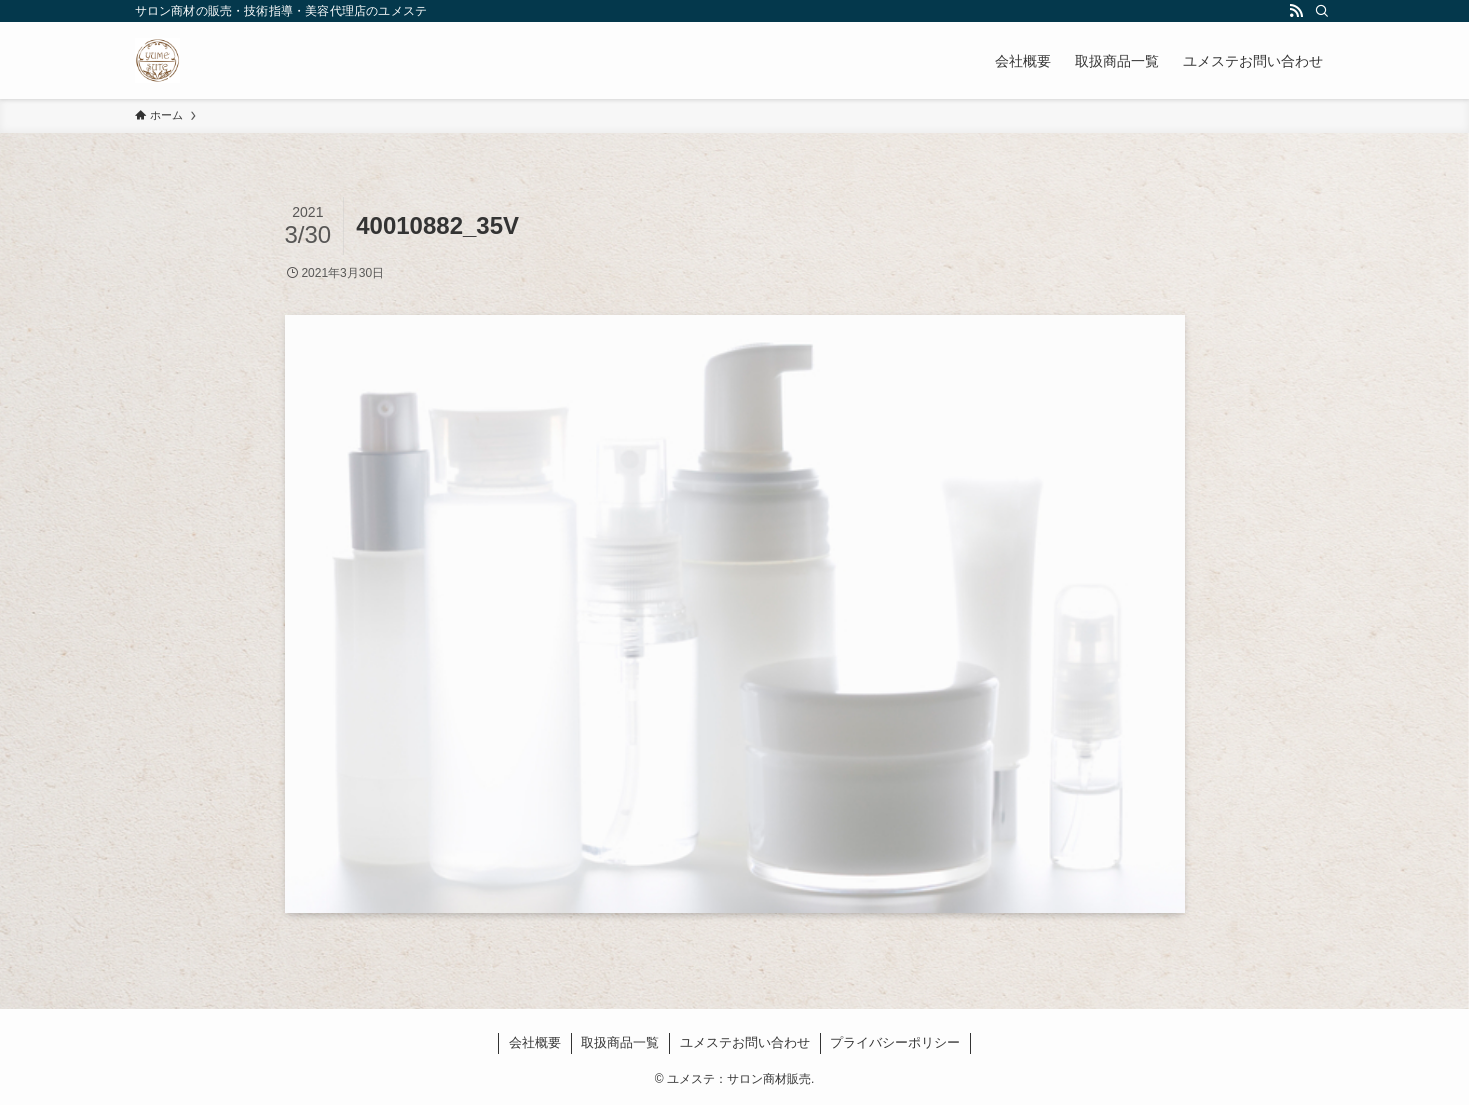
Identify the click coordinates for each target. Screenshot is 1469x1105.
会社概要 (535, 1042)
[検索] (1322, 11)
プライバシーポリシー (895, 1042)
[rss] (1296, 11)
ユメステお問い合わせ (745, 1042)
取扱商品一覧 (620, 1042)
